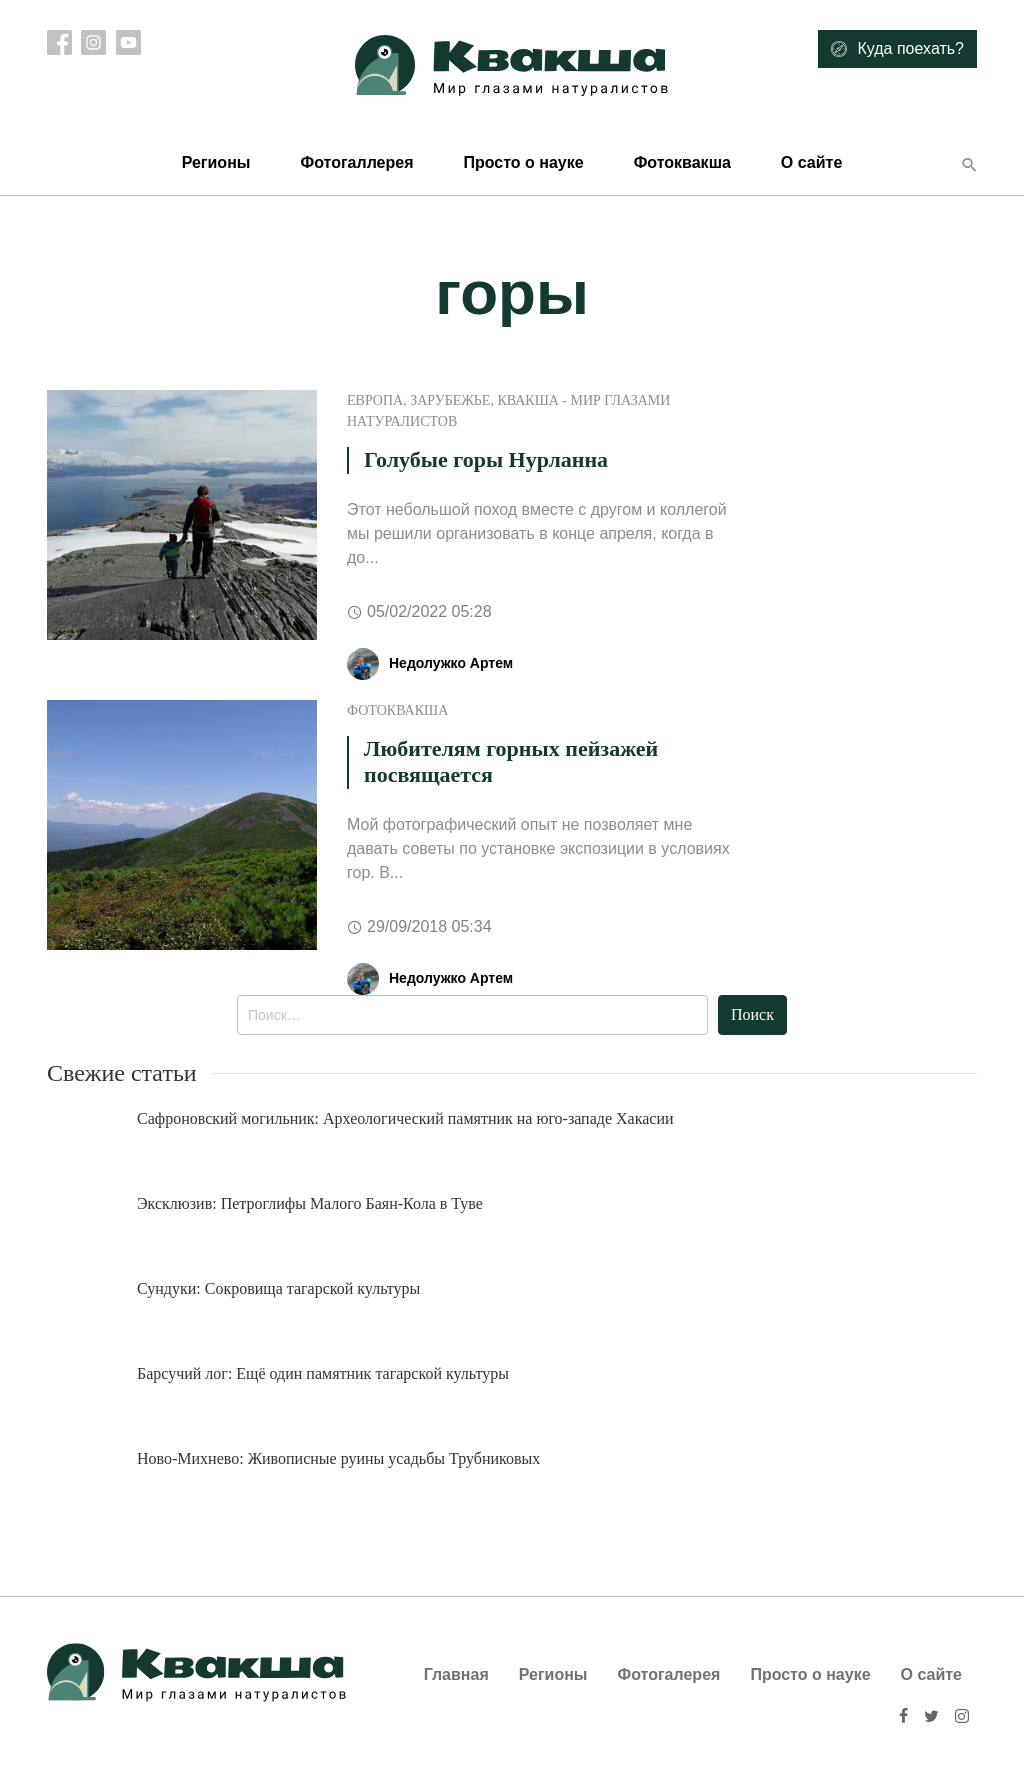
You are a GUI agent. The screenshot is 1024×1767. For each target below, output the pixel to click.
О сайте (811, 162)
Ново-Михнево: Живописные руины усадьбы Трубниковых (338, 1458)
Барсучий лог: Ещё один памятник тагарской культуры (323, 1373)
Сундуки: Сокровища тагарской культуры (278, 1288)
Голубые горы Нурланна (486, 459)
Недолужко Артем (451, 663)
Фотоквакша (682, 162)
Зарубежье (450, 400)
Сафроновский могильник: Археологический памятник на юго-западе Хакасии (405, 1118)
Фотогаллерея (356, 162)
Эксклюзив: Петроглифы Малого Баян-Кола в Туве (310, 1203)
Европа (375, 400)
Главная (456, 1674)
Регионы (216, 162)
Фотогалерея (669, 1674)
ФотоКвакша (397, 710)
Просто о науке (523, 162)
